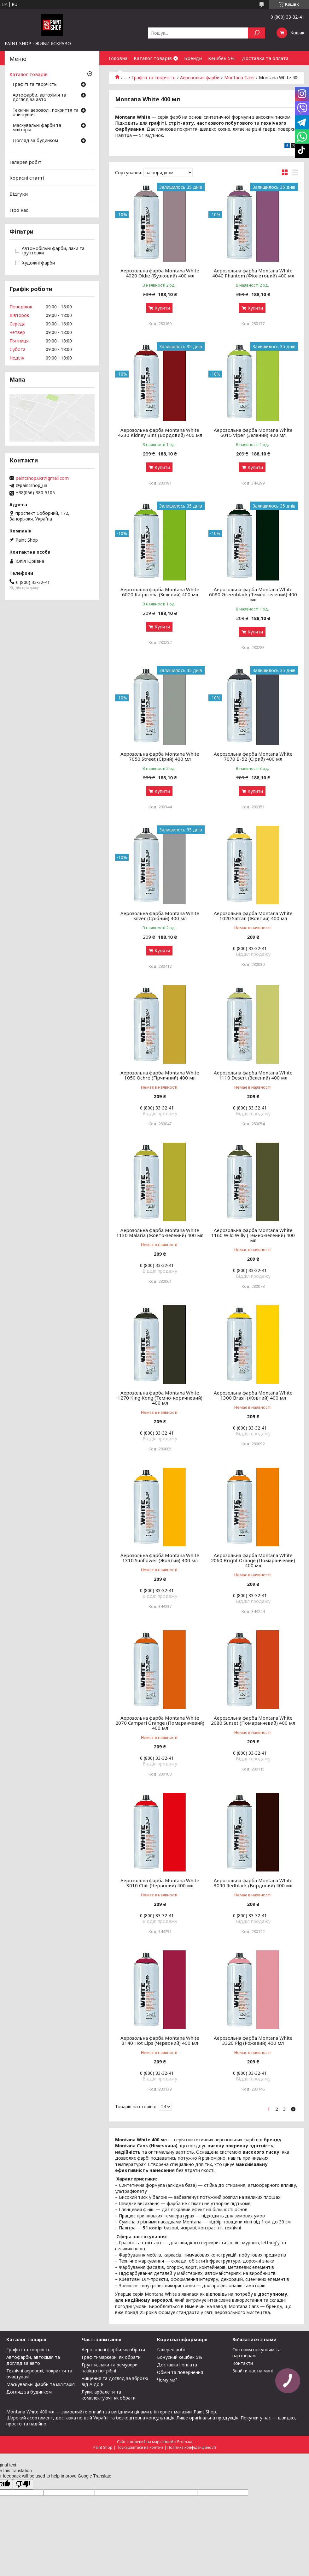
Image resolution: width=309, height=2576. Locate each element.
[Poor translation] (23, 2484)
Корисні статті (26, 178)
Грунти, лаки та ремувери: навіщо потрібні (110, 2368)
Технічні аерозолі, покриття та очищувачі (46, 112)
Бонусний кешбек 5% (179, 2357)
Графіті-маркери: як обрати (111, 2357)
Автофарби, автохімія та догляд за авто (39, 97)
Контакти (242, 2363)
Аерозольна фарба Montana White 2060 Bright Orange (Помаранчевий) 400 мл (253, 1560)
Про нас (18, 209)
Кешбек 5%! (222, 58)
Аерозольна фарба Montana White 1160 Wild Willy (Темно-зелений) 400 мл (253, 1235)
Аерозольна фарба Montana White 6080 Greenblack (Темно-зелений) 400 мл (253, 594)
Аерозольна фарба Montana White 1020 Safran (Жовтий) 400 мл (253, 916)
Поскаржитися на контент (140, 2447)
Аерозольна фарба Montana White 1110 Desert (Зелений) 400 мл (253, 1075)
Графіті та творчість (35, 84)
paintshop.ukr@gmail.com (42, 478)
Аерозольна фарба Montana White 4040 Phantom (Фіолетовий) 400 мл (253, 273)
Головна (118, 58)
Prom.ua (184, 2441)
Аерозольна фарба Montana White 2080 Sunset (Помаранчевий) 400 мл (253, 1720)
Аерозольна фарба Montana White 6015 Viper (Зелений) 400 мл (253, 432)
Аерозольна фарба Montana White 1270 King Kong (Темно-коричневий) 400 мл (160, 1397)
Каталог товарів (153, 58)
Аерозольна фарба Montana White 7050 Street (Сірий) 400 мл (159, 756)
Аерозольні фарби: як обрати (113, 2350)
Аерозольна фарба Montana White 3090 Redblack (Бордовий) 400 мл (253, 1883)
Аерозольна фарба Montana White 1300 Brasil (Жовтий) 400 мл (253, 1395)
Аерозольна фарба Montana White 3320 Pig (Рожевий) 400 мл (253, 2040)
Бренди (193, 58)
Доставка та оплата (265, 58)
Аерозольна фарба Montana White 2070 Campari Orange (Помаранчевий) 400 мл (159, 1722)
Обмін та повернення (180, 2372)
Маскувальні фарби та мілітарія (37, 128)
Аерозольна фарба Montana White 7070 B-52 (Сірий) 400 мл (253, 756)
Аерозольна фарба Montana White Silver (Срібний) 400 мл (159, 916)
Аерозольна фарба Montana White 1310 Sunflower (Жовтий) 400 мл (159, 1558)
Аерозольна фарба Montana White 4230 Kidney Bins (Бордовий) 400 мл (160, 432)
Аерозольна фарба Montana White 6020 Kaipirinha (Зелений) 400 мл (159, 592)
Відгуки (18, 194)
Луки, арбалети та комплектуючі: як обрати (109, 2395)
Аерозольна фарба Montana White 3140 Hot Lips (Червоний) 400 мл (159, 2040)
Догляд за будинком (35, 140)
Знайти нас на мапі (252, 2371)
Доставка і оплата (177, 2365)
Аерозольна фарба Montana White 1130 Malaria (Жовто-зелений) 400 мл (159, 1233)
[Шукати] (256, 33)
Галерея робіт (25, 162)
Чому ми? (167, 2380)
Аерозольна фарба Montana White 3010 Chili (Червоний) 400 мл (159, 1883)
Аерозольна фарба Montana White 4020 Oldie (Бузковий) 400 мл (159, 273)
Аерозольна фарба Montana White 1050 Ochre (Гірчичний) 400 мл (159, 1075)
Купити (162, 308)
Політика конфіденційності (191, 2447)
